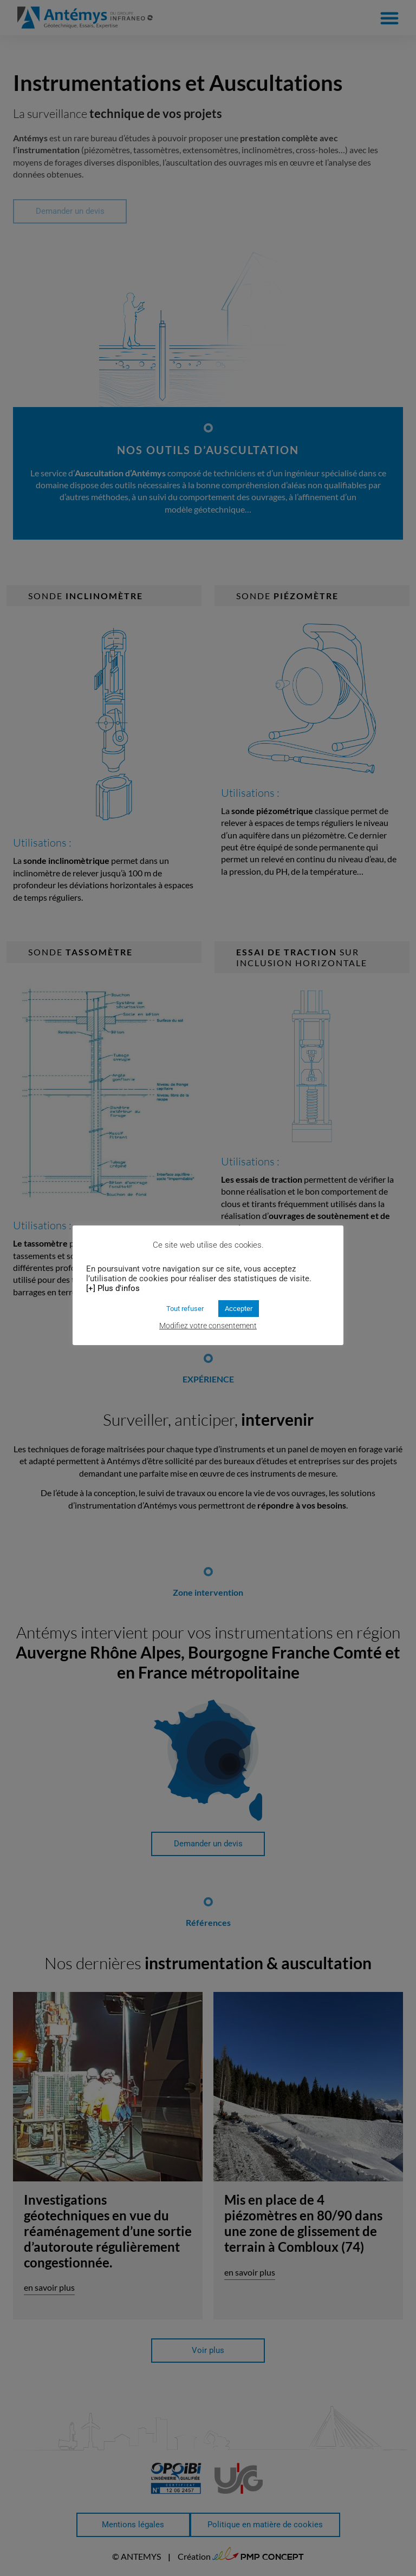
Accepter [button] (238, 1309)
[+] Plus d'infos (113, 1288)
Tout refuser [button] (185, 1309)
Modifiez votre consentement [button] (208, 1325)
